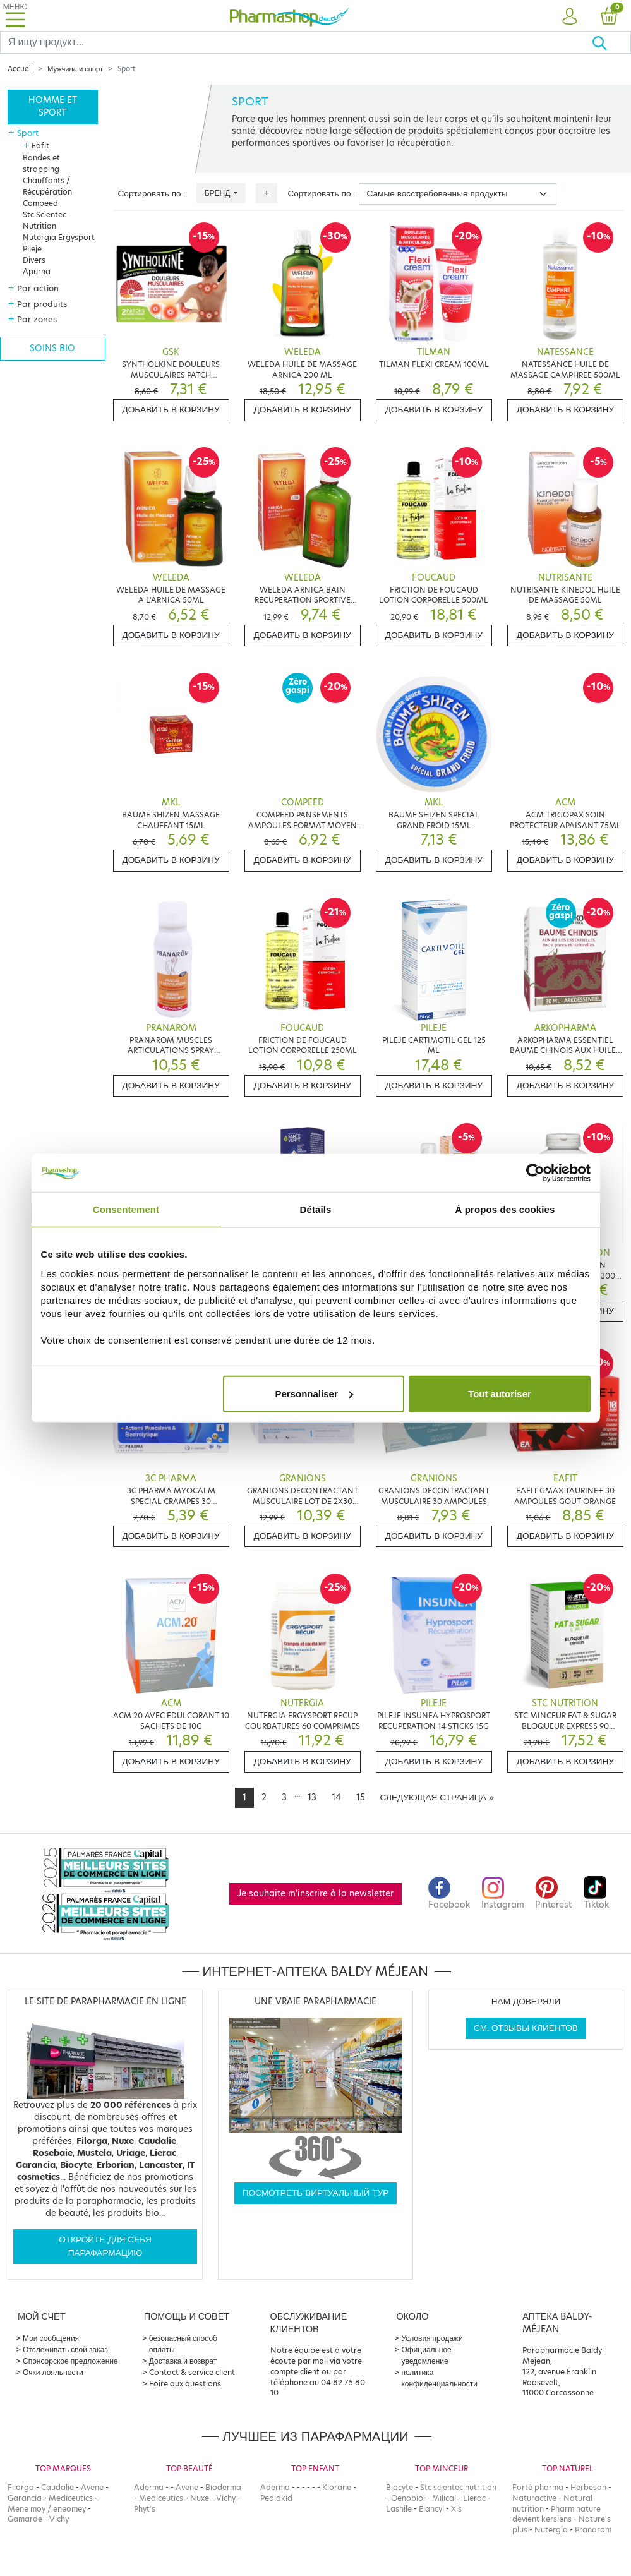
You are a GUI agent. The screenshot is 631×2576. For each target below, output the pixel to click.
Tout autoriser (499, 1393)
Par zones (37, 319)
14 (336, 1797)
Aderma (149, 2487)
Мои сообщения (51, 2338)
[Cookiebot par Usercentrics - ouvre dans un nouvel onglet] (535, 1173)
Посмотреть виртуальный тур (316, 2193)
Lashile (399, 2508)
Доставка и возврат (183, 2361)
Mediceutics (71, 2498)
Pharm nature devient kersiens (556, 2514)
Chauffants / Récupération (47, 186)
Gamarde (25, 2518)
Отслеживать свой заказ (65, 2349)
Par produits (42, 304)
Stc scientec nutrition (458, 2487)
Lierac (474, 2498)
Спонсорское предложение (70, 2361)
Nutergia (551, 2529)
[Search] (296, 42)
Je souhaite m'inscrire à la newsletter (315, 1893)
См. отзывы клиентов (526, 2028)
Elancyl (431, 2508)
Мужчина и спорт (75, 69)
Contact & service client (192, 2372)
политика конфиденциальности (439, 2378)
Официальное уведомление (426, 2355)
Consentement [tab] (126, 1209)
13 (312, 1797)
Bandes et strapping (41, 163)
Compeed (40, 203)
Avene (92, 2487)
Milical (444, 2498)
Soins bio (52, 348)
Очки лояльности (53, 2372)
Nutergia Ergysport (59, 237)
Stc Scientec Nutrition (44, 220)
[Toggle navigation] (15, 15)
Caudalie (57, 2487)
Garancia (25, 2498)
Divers (34, 260)
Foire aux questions (185, 2383)
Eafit (40, 145)
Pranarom (593, 2529)
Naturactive (534, 2498)
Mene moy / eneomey (47, 2508)
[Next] (437, 1798)
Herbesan (588, 2487)
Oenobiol (408, 2498)
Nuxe (199, 2498)
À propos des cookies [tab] (505, 1209)
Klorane (336, 2487)
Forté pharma (537, 2487)
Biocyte (399, 2487)
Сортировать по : (152, 194)
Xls (456, 2508)
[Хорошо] (611, 42)
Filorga (21, 2487)
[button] (569, 17)
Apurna (37, 271)
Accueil (20, 69)
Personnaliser (314, 1393)
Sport (28, 132)
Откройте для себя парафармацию (105, 2246)
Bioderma (223, 2487)
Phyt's (144, 2508)
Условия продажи (431, 2338)
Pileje (32, 248)
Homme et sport (52, 106)
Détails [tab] (316, 1209)
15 (360, 1797)
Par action (38, 288)
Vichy (59, 2518)
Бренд (218, 193)
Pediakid (276, 2498)
